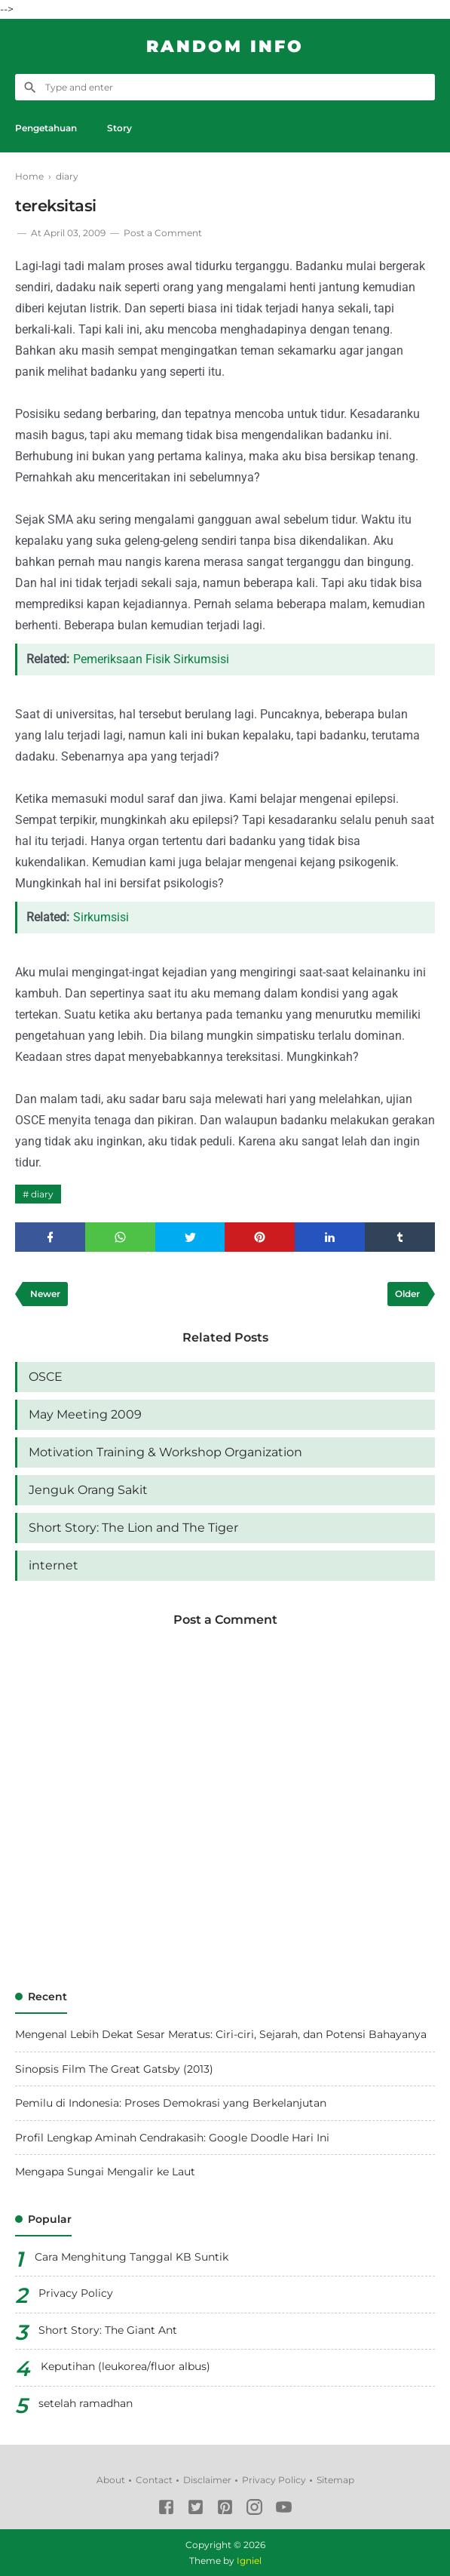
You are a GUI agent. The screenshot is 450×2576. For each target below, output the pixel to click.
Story (119, 128)
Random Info (225, 46)
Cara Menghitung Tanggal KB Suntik (131, 2257)
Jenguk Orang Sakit (88, 1490)
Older (407, 1293)
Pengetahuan (46, 128)
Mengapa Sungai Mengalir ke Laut (105, 2171)
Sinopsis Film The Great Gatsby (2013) (114, 2069)
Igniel (249, 2560)
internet (53, 1565)
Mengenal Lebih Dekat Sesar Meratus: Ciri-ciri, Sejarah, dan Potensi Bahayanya (221, 2034)
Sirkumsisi (101, 917)
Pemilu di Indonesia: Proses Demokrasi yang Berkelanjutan (170, 2103)
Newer (45, 1293)
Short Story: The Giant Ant (107, 2330)
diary (42, 1194)
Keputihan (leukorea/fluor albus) (125, 2366)
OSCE (46, 1376)
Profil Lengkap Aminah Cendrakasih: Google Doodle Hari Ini (172, 2137)
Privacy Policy (75, 2293)
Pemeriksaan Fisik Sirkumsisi (151, 659)
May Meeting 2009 (85, 1414)
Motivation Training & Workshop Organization (165, 1452)
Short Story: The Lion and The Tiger (133, 1527)
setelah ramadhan (85, 2403)
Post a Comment (163, 232)
